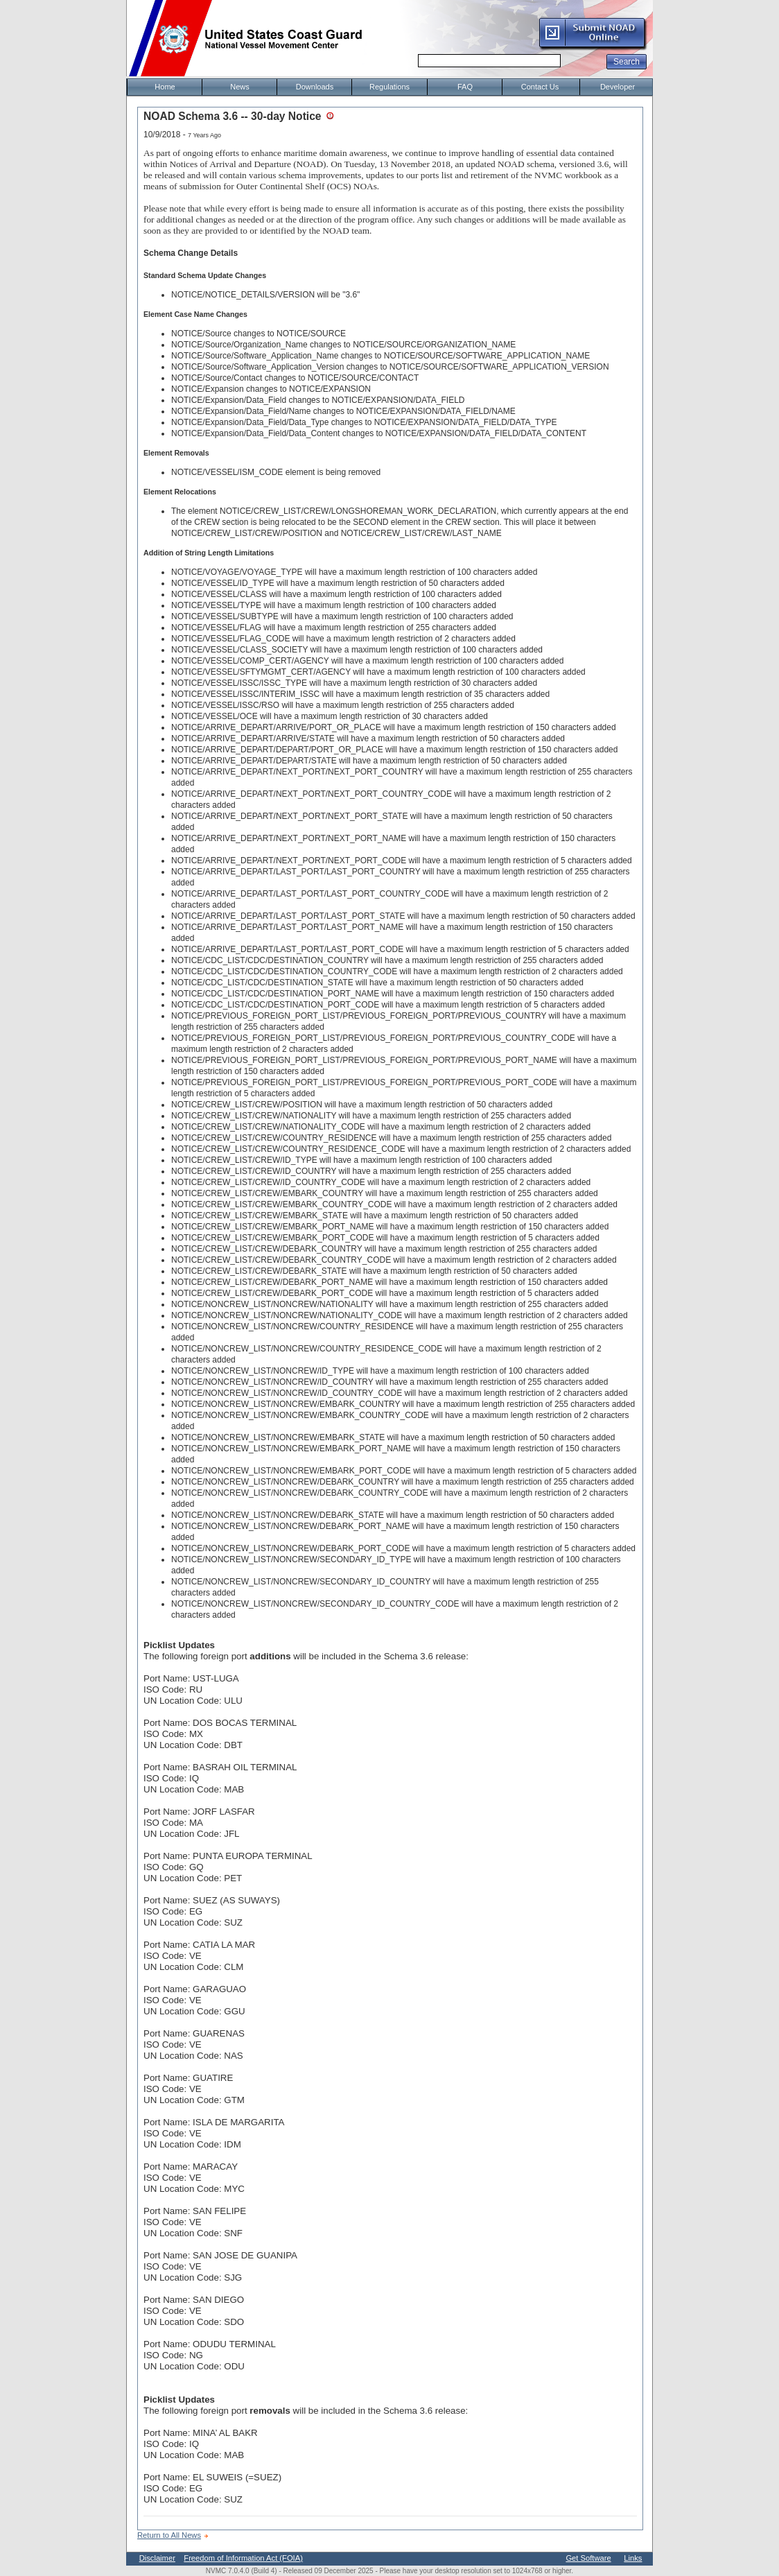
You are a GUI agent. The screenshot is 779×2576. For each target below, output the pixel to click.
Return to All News (169, 2535)
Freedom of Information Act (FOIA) (243, 2558)
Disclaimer (157, 2558)
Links (633, 2558)
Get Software (588, 2558)
